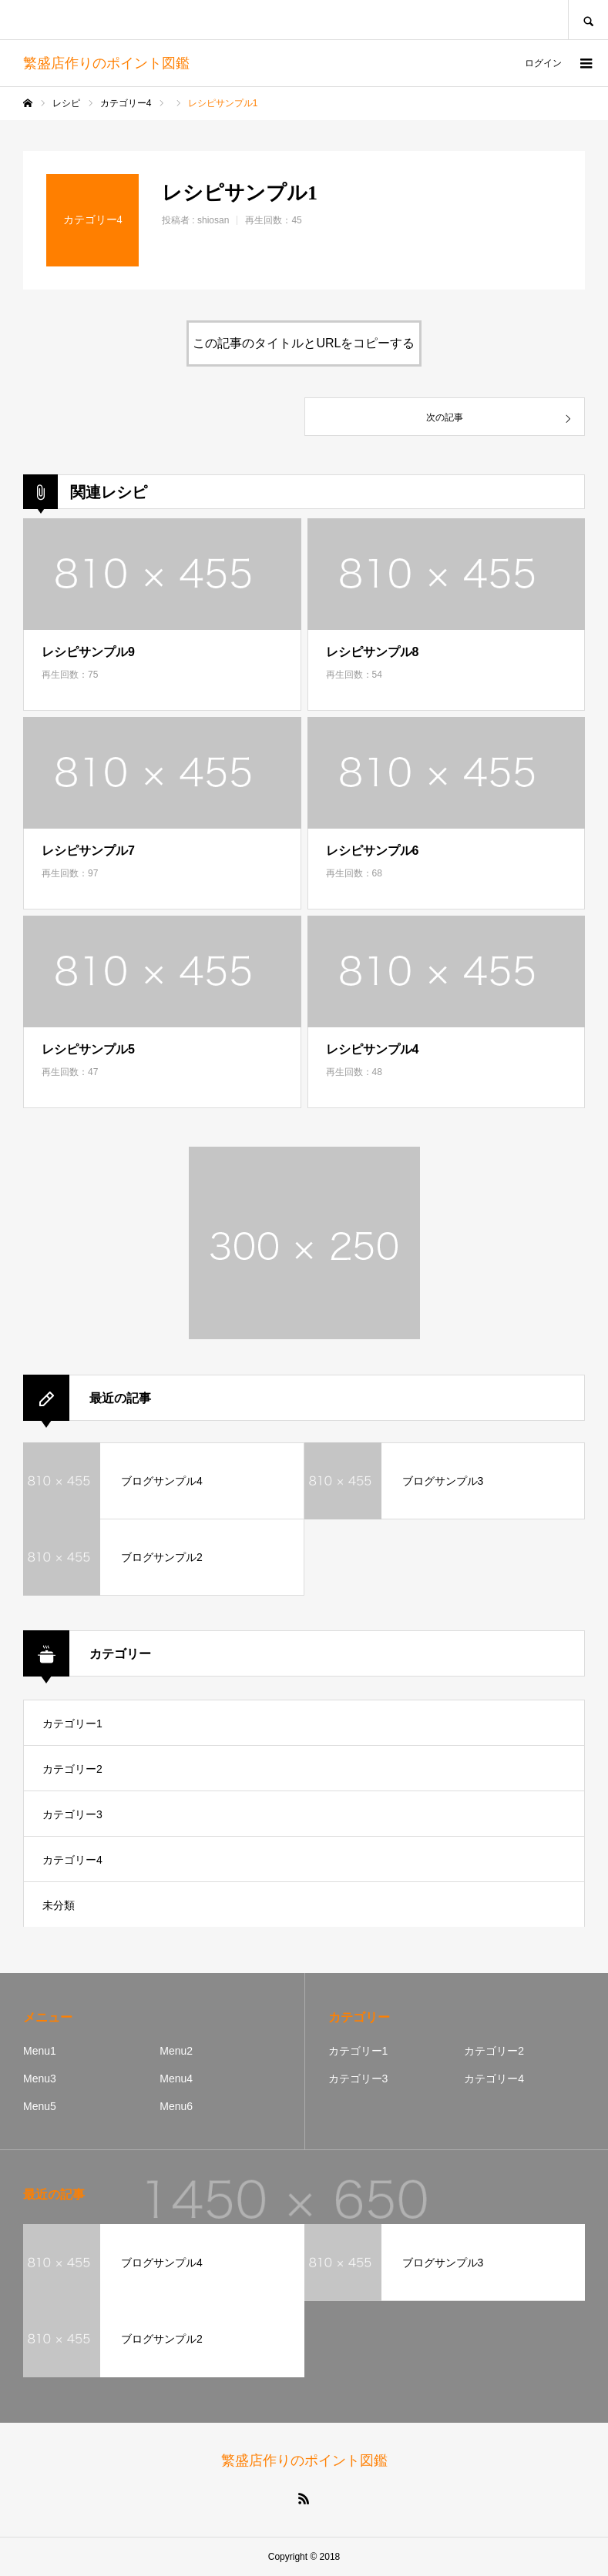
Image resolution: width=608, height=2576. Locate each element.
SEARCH (588, 19)
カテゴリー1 (72, 1723)
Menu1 (39, 2051)
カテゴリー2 (72, 1769)
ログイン (543, 63)
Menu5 (39, 2106)
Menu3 (39, 2078)
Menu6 (176, 2106)
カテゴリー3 (72, 1814)
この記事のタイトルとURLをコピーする (304, 343)
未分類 (58, 1905)
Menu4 (176, 2078)
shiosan (213, 220)
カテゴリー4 (72, 1860)
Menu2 (176, 2051)
